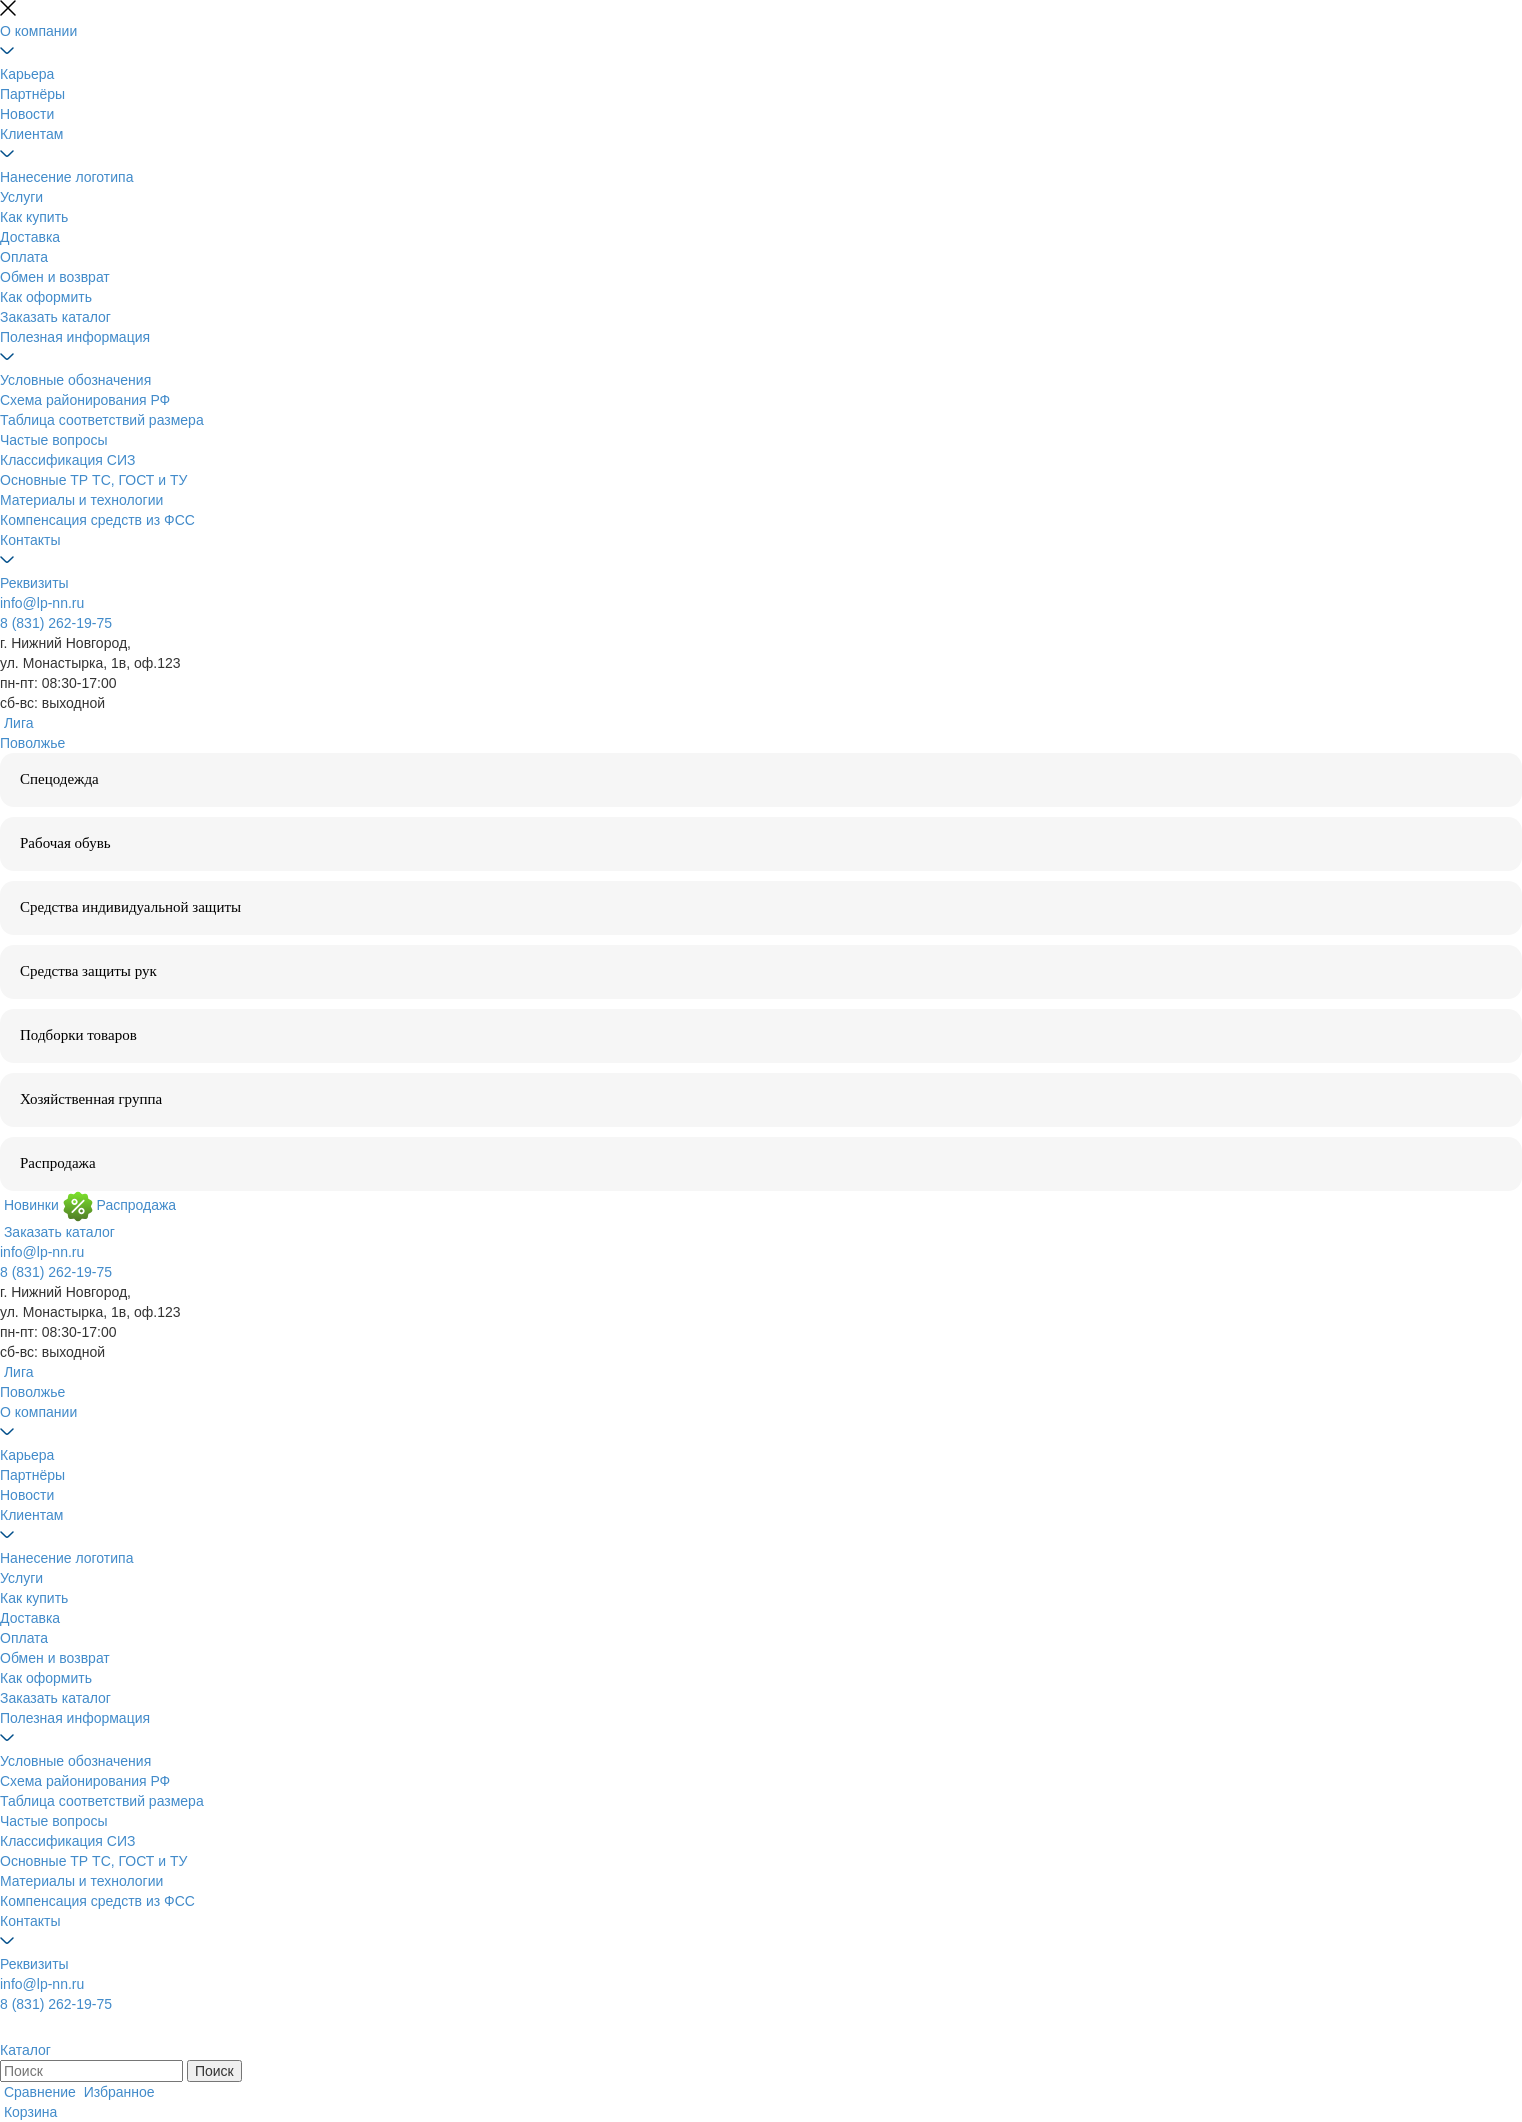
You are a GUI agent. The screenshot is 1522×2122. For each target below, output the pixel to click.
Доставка (30, 237)
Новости (27, 114)
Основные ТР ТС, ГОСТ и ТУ (93, 480)
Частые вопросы (54, 440)
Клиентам (31, 134)
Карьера (27, 74)
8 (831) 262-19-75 (56, 623)
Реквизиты (34, 583)
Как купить (34, 217)
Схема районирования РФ (85, 400)
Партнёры (32, 94)
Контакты (30, 540)
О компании (38, 31)
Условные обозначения (75, 380)
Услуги (21, 197)
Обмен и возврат (55, 277)
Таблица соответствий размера (102, 420)
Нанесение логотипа (66, 177)
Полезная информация (75, 337)
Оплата (24, 257)
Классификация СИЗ (67, 460)
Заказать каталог (55, 317)
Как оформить (46, 297)
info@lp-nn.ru (42, 603)
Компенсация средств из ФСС (97, 520)
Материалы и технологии (81, 500)
